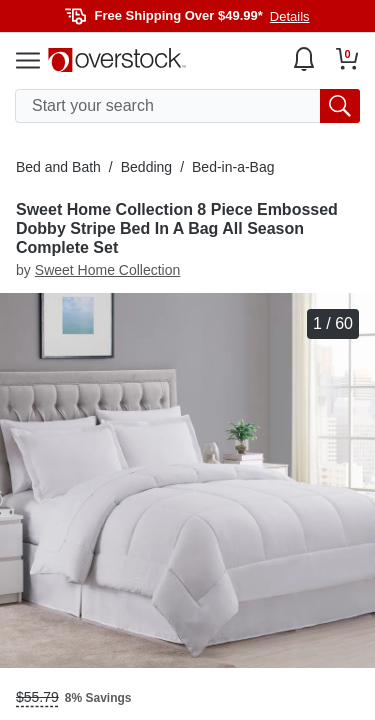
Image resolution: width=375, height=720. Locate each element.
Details (290, 16)
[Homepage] (117, 60)
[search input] (187, 106)
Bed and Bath (58, 167)
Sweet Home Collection (108, 270)
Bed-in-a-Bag (233, 167)
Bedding (146, 167)
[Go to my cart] (347, 59)
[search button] (340, 106)
